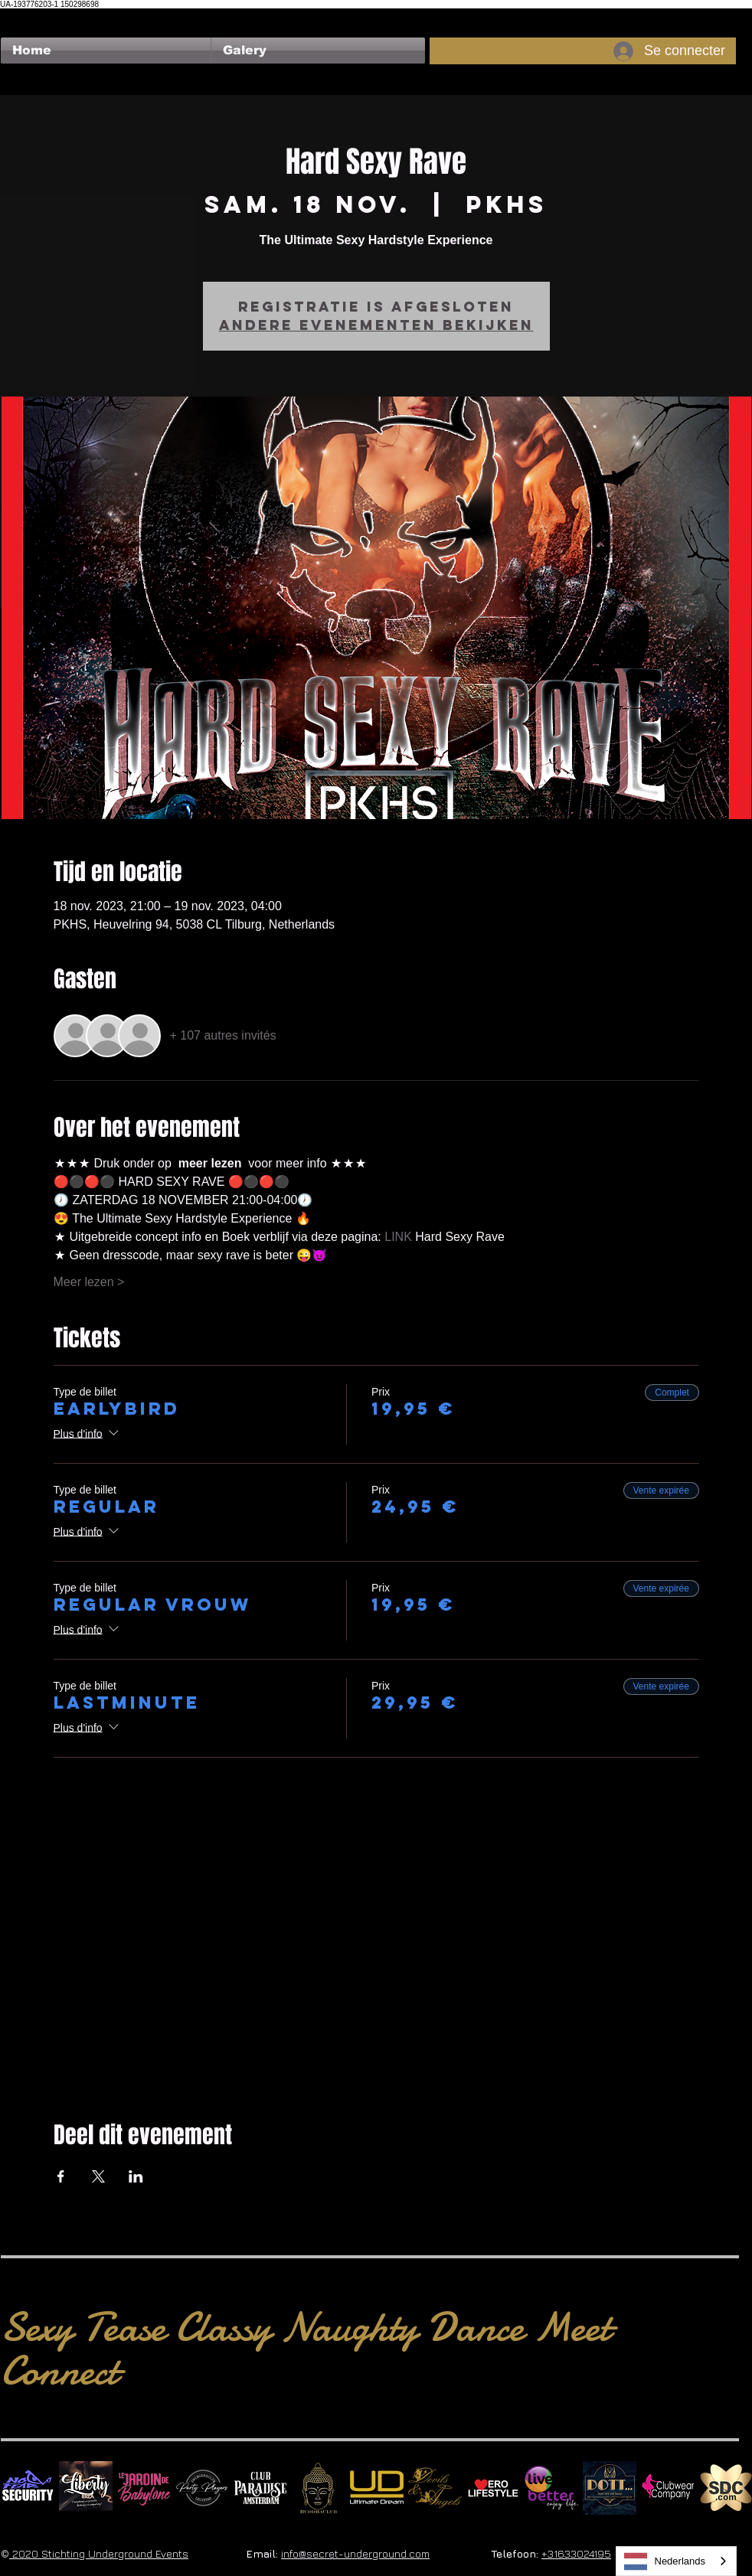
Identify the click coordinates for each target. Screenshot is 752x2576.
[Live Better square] (551, 2488)
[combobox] (676, 2561)
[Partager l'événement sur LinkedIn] (136, 2176)
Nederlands (665, 2561)
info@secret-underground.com (355, 2553)
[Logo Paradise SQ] (260, 2488)
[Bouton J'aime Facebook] (30, 16)
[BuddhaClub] (318, 2488)
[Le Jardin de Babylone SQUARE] (144, 2488)
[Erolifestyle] (493, 2488)
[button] (318, 51)
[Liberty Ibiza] (86, 2488)
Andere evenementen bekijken (376, 325)
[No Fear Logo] (27, 2488)
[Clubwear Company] (668, 2488)
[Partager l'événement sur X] (98, 2176)
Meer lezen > (89, 1281)
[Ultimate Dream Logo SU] (377, 2488)
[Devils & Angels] (435, 2488)
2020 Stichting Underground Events (98, 2553)
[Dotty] (609, 2488)
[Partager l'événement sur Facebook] (61, 2176)
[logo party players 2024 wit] (202, 2488)
